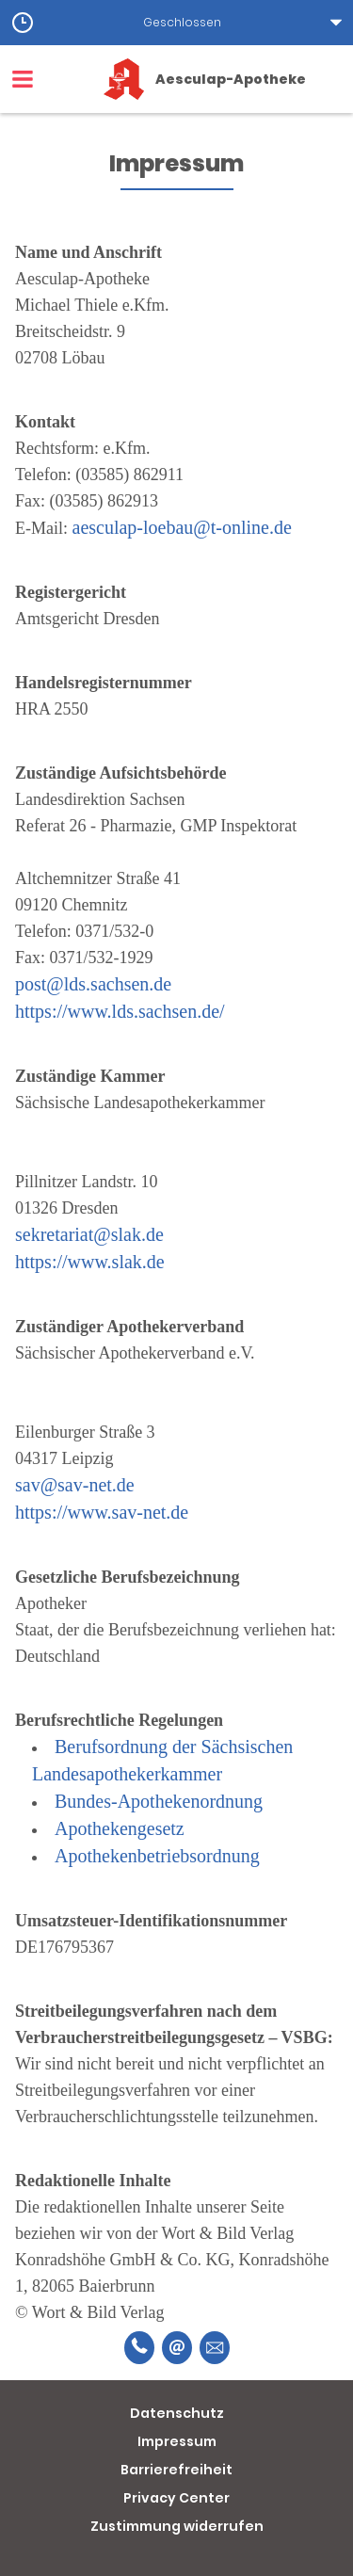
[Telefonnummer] (139, 2347)
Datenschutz (177, 2413)
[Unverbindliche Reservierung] (215, 2347)
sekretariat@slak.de (89, 1234)
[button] (176, 22)
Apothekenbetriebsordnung (157, 1855)
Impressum (177, 2441)
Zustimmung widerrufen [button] (177, 2526)
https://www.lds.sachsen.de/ (120, 1011)
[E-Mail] (177, 2347)
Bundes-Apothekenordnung (159, 1801)
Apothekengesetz (120, 1828)
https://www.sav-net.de (101, 1512)
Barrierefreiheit (176, 2469)
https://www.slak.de (90, 1261)
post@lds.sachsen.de (93, 984)
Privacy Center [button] (176, 2497)
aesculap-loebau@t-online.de (182, 527)
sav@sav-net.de (75, 1484)
